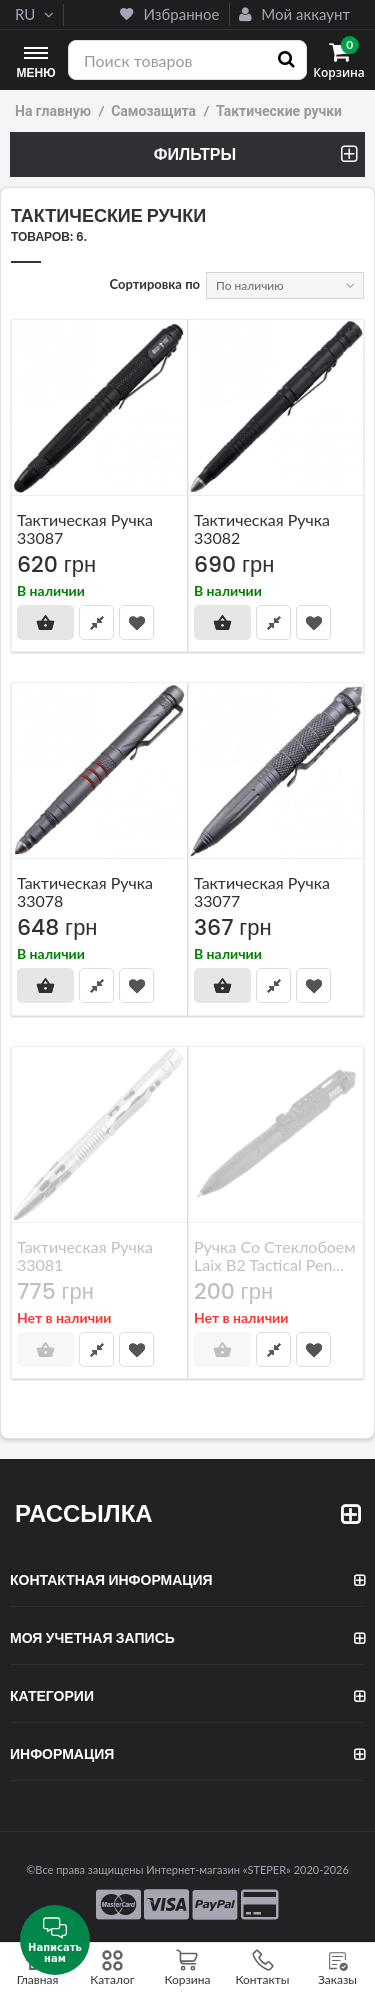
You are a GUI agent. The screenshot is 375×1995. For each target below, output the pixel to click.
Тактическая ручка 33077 (262, 891)
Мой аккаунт (294, 14)
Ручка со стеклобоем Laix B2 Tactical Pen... (275, 1254)
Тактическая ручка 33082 (262, 527)
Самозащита (153, 111)
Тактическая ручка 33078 (85, 891)
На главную (53, 111)
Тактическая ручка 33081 (85, 1254)
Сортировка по (155, 284)
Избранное (169, 14)
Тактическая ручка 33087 (85, 527)
